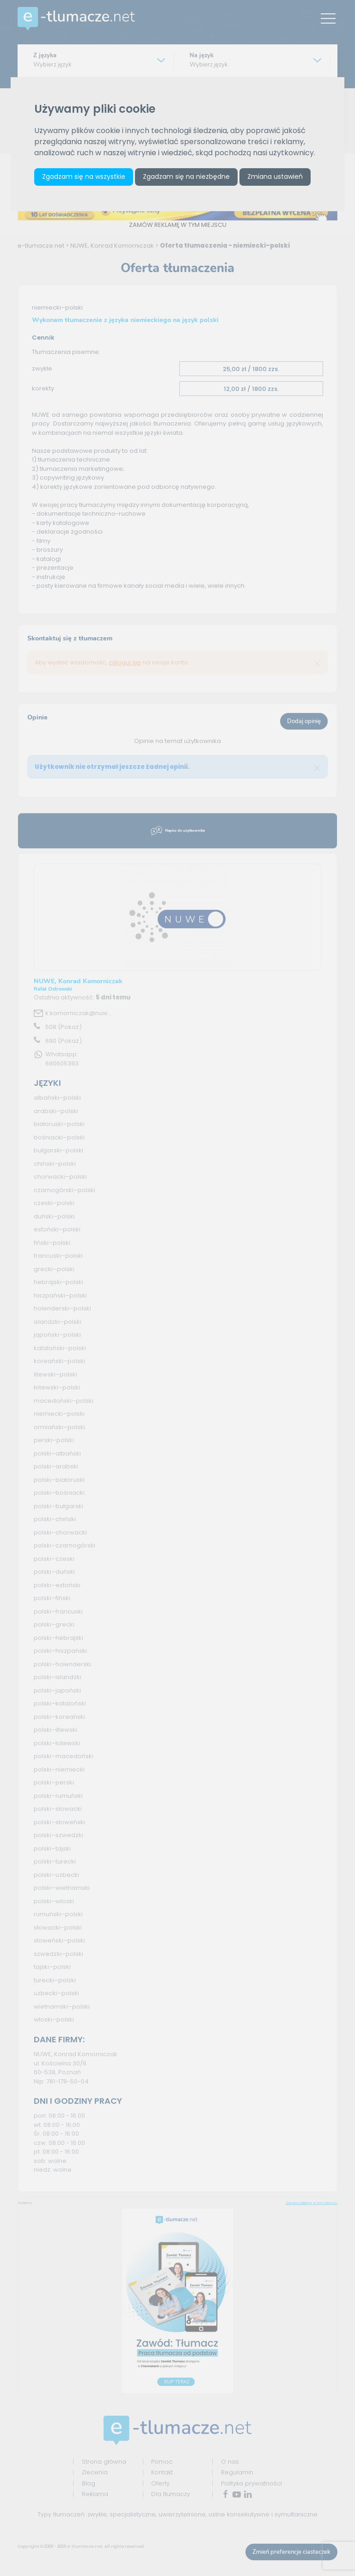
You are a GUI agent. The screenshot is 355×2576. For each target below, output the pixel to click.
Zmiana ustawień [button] (275, 176)
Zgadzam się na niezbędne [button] (186, 176)
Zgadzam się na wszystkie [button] (83, 176)
